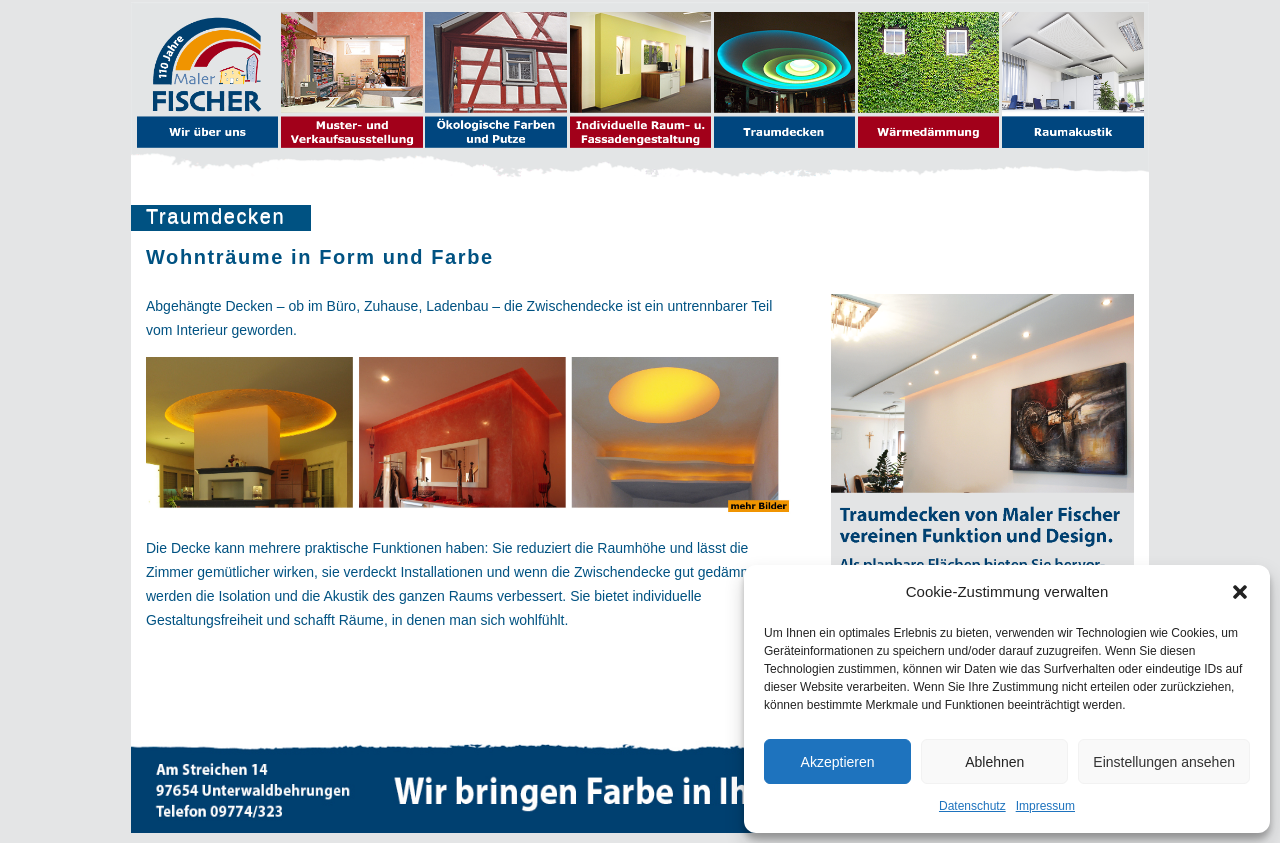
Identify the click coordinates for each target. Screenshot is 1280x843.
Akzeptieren (838, 762)
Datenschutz (972, 806)
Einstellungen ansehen (1164, 762)
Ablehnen (994, 762)
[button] (1240, 592)
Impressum (1045, 806)
